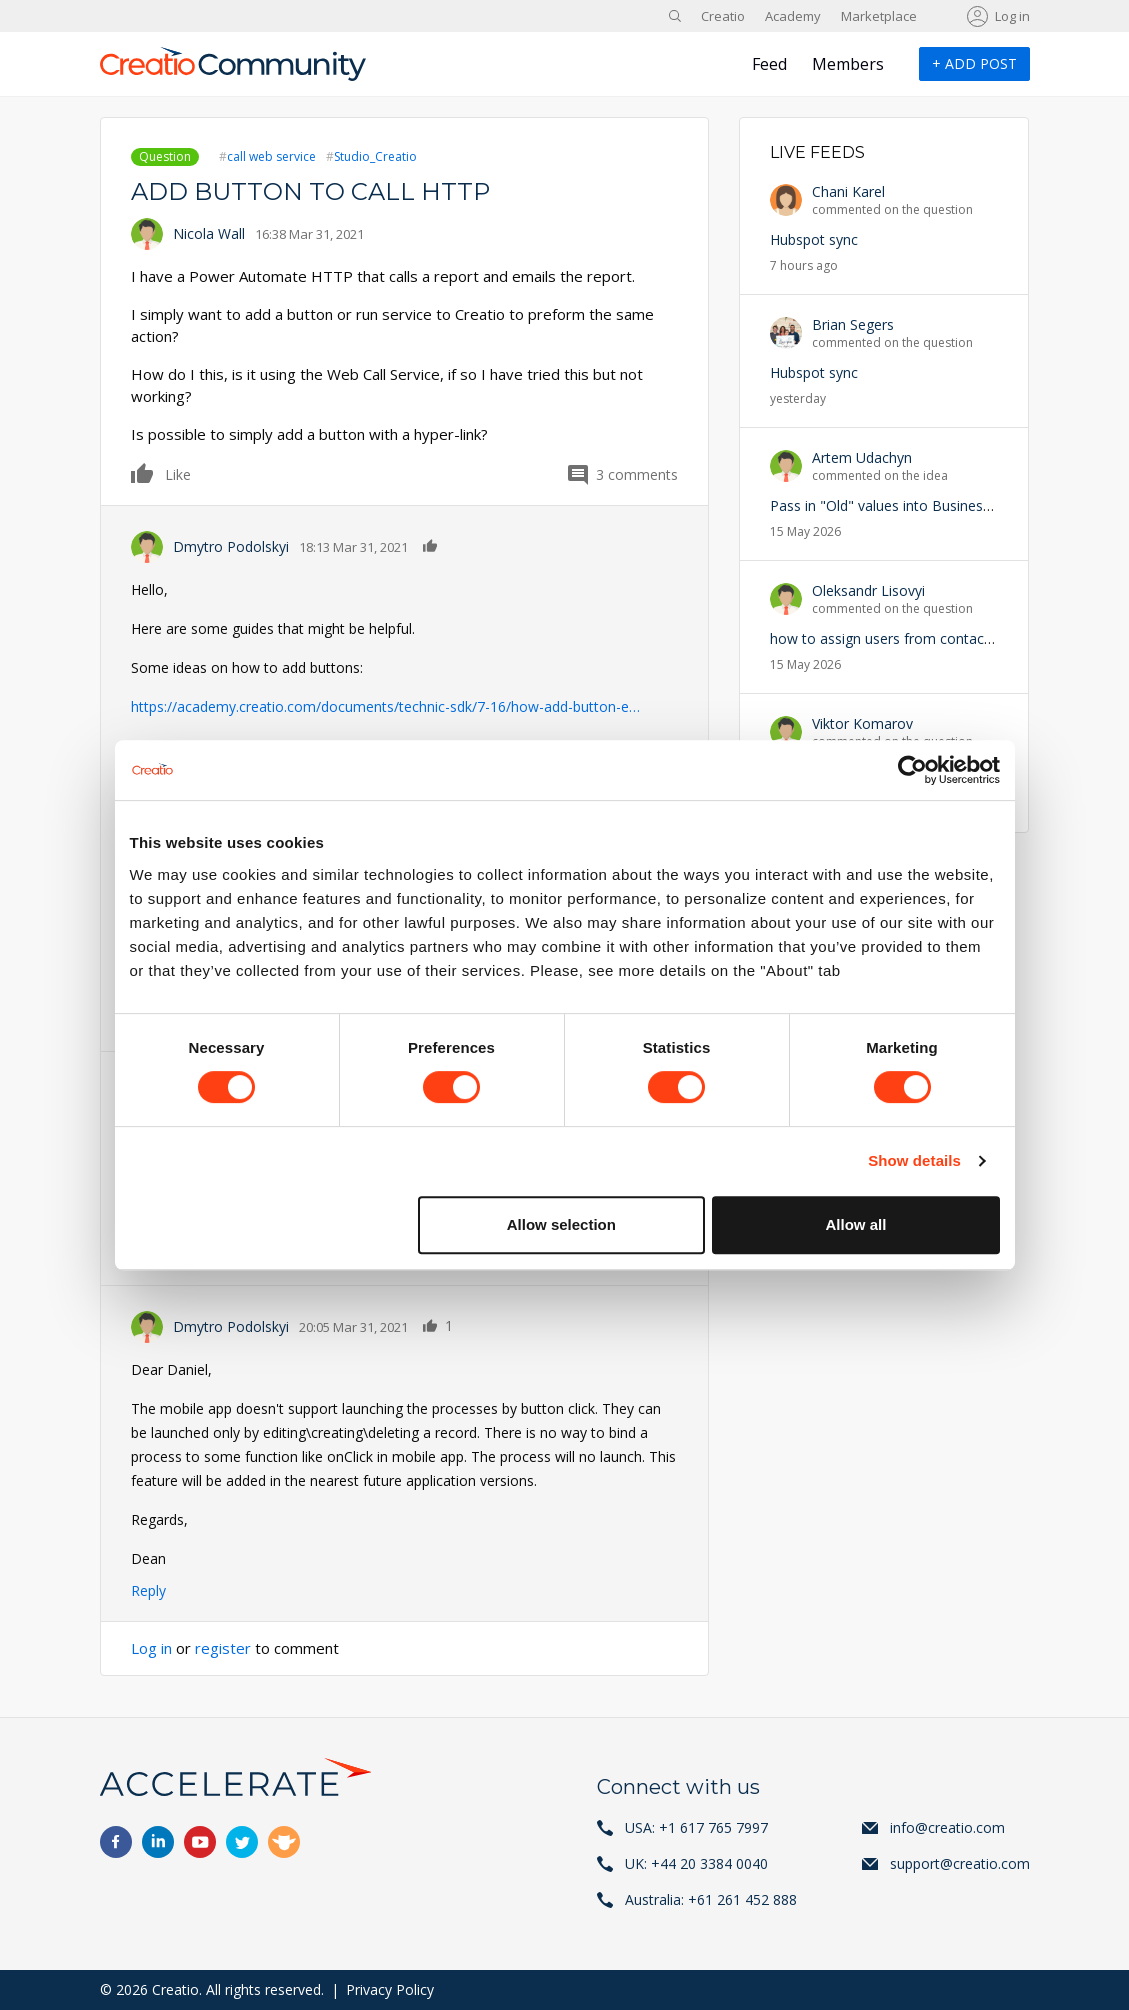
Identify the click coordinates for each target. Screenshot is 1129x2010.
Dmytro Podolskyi (231, 546)
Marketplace (879, 16)
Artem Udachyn (862, 457)
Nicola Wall (209, 233)
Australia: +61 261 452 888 (711, 1899)
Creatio (723, 16)
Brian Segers (853, 324)
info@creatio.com (947, 1827)
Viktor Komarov (862, 723)
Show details (914, 1160)
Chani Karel (848, 191)
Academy (793, 16)
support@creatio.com (960, 1863)
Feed (769, 64)
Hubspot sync (814, 239)
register (223, 1648)
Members (848, 64)
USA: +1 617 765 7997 (696, 1827)
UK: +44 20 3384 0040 (696, 1863)
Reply (148, 1590)
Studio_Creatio (375, 156)
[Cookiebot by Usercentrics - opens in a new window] (912, 770)
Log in (1012, 16)
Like (143, 473)
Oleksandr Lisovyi (868, 590)
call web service (271, 156)
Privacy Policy (390, 1989)
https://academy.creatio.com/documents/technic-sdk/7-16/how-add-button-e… (385, 706)
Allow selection (561, 1224)
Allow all (856, 1224)
